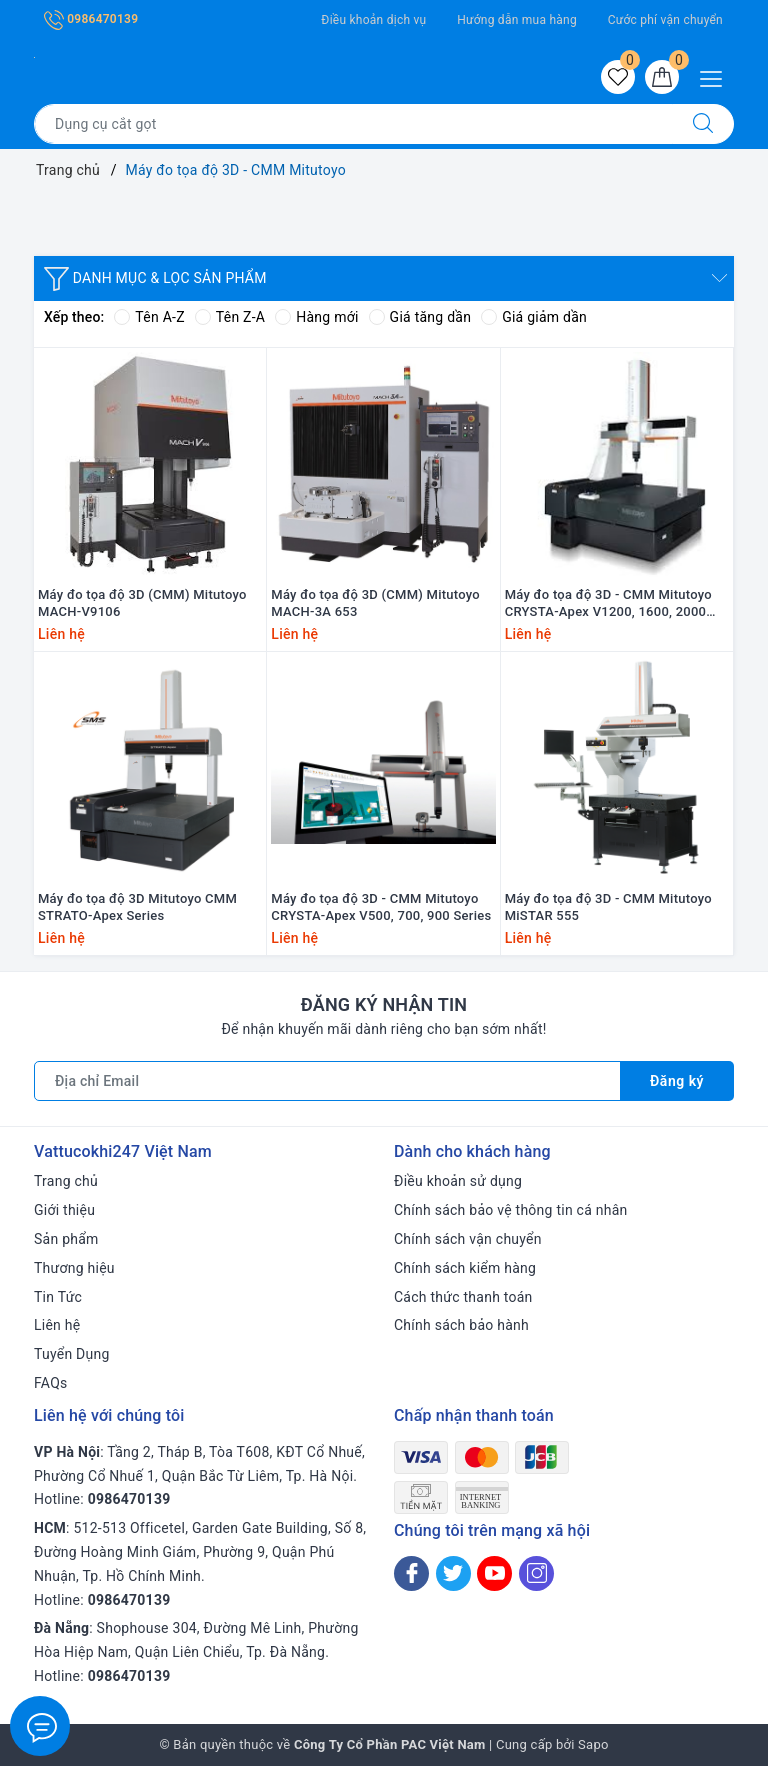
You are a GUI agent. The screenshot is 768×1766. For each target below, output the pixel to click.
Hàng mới (316, 317)
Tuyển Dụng (72, 1354)
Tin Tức (58, 1297)
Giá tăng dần (420, 317)
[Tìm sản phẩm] (353, 124)
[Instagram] (536, 1573)
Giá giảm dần (534, 317)
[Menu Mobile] (716, 76)
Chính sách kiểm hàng (465, 1268)
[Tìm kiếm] (703, 124)
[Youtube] (494, 1573)
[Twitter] (453, 1573)
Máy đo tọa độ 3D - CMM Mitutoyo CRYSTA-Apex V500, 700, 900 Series (381, 907)
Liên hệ (57, 1325)
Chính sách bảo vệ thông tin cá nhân (511, 1210)
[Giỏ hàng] (662, 77)
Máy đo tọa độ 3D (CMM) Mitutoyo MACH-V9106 (142, 603)
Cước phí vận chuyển (665, 20)
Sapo (593, 1744)
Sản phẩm (66, 1239)
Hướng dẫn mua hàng (517, 20)
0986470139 (91, 19)
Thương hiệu (74, 1268)
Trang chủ (66, 1181)
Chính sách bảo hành (461, 1325)
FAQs (51, 1383)
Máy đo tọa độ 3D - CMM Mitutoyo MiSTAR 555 (608, 907)
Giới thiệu (64, 1210)
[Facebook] (411, 1573)
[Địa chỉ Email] (327, 1081)
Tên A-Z (149, 317)
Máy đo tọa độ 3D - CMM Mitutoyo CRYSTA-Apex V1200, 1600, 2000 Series (608, 604)
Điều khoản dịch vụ (373, 20)
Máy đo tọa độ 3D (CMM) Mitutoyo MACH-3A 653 (375, 603)
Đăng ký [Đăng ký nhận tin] (677, 1081)
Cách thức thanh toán (463, 1297)
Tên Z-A (230, 317)
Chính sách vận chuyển (468, 1239)
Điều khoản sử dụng (458, 1181)
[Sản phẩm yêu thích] (618, 77)
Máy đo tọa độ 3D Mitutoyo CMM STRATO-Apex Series (137, 907)
